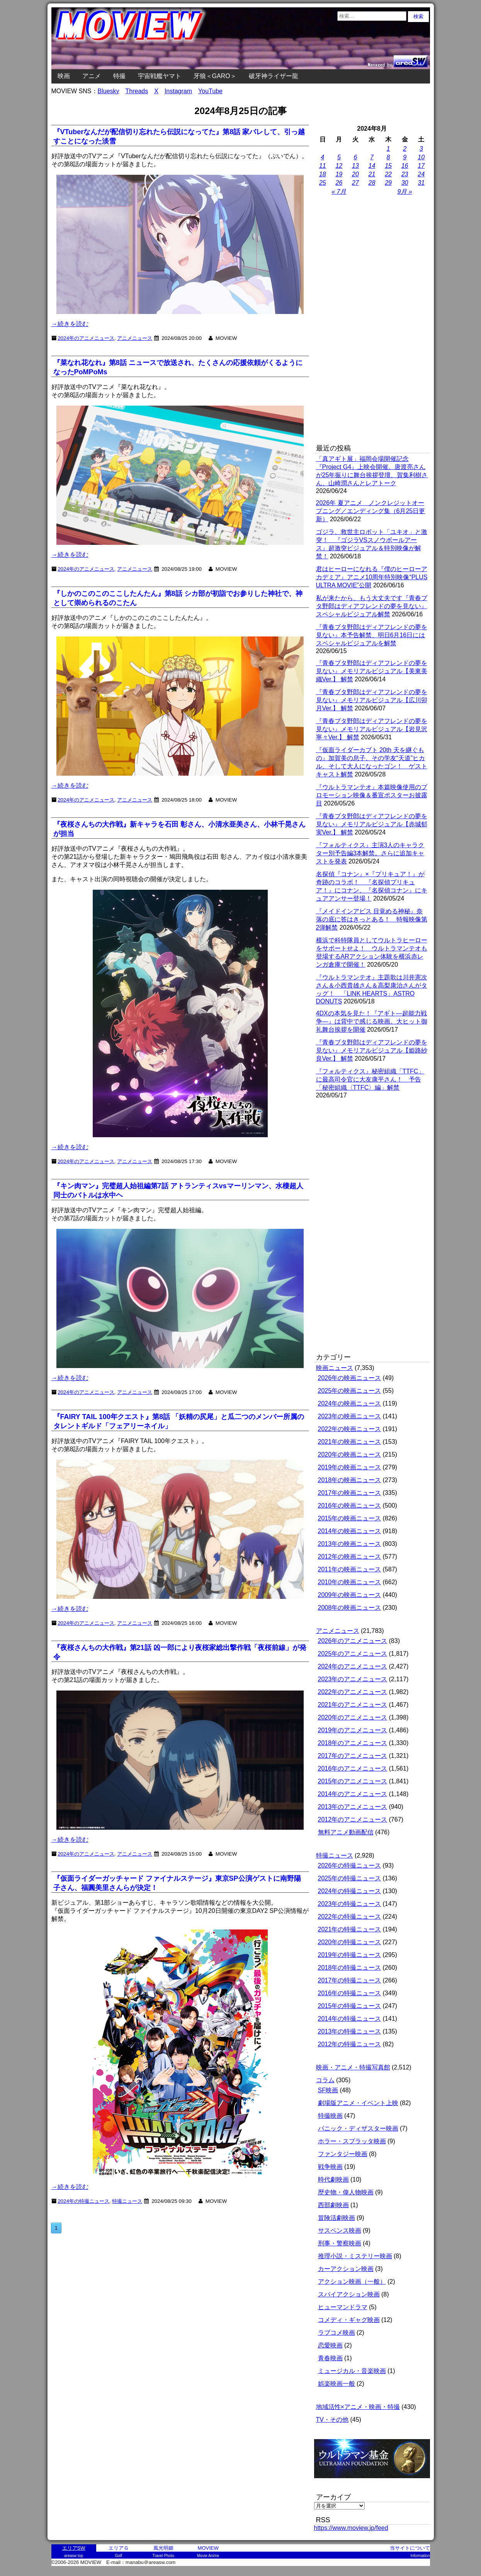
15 (388, 165)
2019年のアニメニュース (353, 1730)
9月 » (405, 191)
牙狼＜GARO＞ (215, 76)
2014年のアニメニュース (353, 1794)
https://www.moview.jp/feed (351, 2528)
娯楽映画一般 (336, 2383)
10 (421, 157)
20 (355, 174)
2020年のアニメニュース (353, 1717)
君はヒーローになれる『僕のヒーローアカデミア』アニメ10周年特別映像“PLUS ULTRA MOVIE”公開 (372, 577)
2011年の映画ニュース (349, 1569)
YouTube (210, 91)
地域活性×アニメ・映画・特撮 (358, 2407)
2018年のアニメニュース (353, 1743)
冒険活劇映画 (336, 2217)
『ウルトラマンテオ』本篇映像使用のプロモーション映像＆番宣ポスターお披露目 (371, 795)
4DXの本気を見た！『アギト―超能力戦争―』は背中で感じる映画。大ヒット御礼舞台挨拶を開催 (371, 1021)
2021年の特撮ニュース (349, 1929)
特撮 (119, 76)
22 (388, 174)
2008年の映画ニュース (349, 1607)
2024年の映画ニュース (349, 1403)
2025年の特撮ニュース (349, 1878)
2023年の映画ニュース (349, 1416)
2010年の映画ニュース (349, 1582)
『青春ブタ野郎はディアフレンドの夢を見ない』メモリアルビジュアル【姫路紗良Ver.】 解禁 (371, 1050)
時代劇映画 (333, 2179)
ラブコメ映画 (336, 2332)
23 (404, 174)
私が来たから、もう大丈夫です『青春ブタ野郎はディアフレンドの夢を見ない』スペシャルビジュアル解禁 (371, 606)
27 (355, 182)
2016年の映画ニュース (349, 1505)
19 (338, 174)
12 (338, 165)
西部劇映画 (333, 2205)
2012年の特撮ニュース (349, 2044)
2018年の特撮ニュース (349, 1967)
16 (404, 165)
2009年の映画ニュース (349, 1595)
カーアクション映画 (346, 2269)
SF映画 (328, 2090)
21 (372, 174)
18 (322, 174)
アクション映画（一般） (352, 2281)
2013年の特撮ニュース (349, 2031)
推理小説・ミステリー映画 (355, 2256)
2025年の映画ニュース (349, 1390)
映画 (64, 76)
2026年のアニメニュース (353, 1641)
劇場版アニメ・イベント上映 (358, 2103)
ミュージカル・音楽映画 (352, 2371)
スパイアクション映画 (349, 2294)
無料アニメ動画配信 (346, 1832)
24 (421, 174)
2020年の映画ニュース (349, 1454)
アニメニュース (134, 338)
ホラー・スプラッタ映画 (352, 2141)
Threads (137, 91)
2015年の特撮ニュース (349, 2006)
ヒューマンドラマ (342, 2307)
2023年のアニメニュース (353, 1679)
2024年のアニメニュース (86, 338)
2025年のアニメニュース (353, 1653)
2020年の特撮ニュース (349, 1942)
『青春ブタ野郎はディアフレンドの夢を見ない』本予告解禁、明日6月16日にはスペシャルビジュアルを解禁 (371, 635)
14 (372, 165)
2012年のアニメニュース (353, 1819)
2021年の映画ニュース (349, 1441)
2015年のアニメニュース (353, 1781)
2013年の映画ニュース (349, 1543)
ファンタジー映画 (342, 2154)
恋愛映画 (330, 2345)
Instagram (178, 91)
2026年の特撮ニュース (349, 1865)
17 (421, 165)
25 (322, 182)
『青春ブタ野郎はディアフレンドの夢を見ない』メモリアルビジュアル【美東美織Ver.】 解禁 (371, 671)
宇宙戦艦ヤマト (159, 76)
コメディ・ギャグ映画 (349, 2320)
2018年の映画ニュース (349, 1480)
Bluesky (108, 91)
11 (322, 165)
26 (338, 182)
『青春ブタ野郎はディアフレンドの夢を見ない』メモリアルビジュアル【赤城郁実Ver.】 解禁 (371, 824)
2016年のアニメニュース (353, 1768)
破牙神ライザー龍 (273, 76)
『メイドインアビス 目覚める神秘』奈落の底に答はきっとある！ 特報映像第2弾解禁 (371, 919)
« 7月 (338, 191)
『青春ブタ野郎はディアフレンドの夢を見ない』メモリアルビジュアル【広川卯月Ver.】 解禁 (371, 700)
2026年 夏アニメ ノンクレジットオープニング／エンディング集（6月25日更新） (370, 511)
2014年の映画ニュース (349, 1531)
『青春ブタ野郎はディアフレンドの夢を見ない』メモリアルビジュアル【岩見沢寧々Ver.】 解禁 (371, 729)
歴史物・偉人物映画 (346, 2192)
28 (372, 182)
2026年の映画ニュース (349, 1378)
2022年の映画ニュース (349, 1429)
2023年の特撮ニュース (349, 1903)
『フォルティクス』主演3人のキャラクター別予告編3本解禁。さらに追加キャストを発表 (370, 853)
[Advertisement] (372, 321)
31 (421, 182)
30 (404, 182)
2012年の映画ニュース (349, 1556)
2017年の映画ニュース (349, 1492)
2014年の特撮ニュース (349, 2018)
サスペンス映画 (339, 2230)
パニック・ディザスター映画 (358, 2128)
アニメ (91, 76)
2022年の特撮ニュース (349, 1916)
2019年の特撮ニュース (349, 1955)
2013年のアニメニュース (353, 1806)
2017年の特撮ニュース (349, 1980)
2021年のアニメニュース (353, 1704)
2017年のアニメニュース (353, 1755)
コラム (325, 2080)
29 (388, 182)
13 (355, 165)
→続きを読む (69, 324)
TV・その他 (332, 2419)
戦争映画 (330, 2166)
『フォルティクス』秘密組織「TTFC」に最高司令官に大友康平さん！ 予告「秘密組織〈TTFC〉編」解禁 (370, 1079)
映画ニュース (334, 1368)
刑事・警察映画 (339, 2243)
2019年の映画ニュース (349, 1467)
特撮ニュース (334, 1855)
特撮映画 (330, 2115)
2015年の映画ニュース (349, 1518)
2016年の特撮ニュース (349, 1993)
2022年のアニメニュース (353, 1692)
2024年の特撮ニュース (349, 1891)
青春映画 (330, 2358)
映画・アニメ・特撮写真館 (353, 2067)
